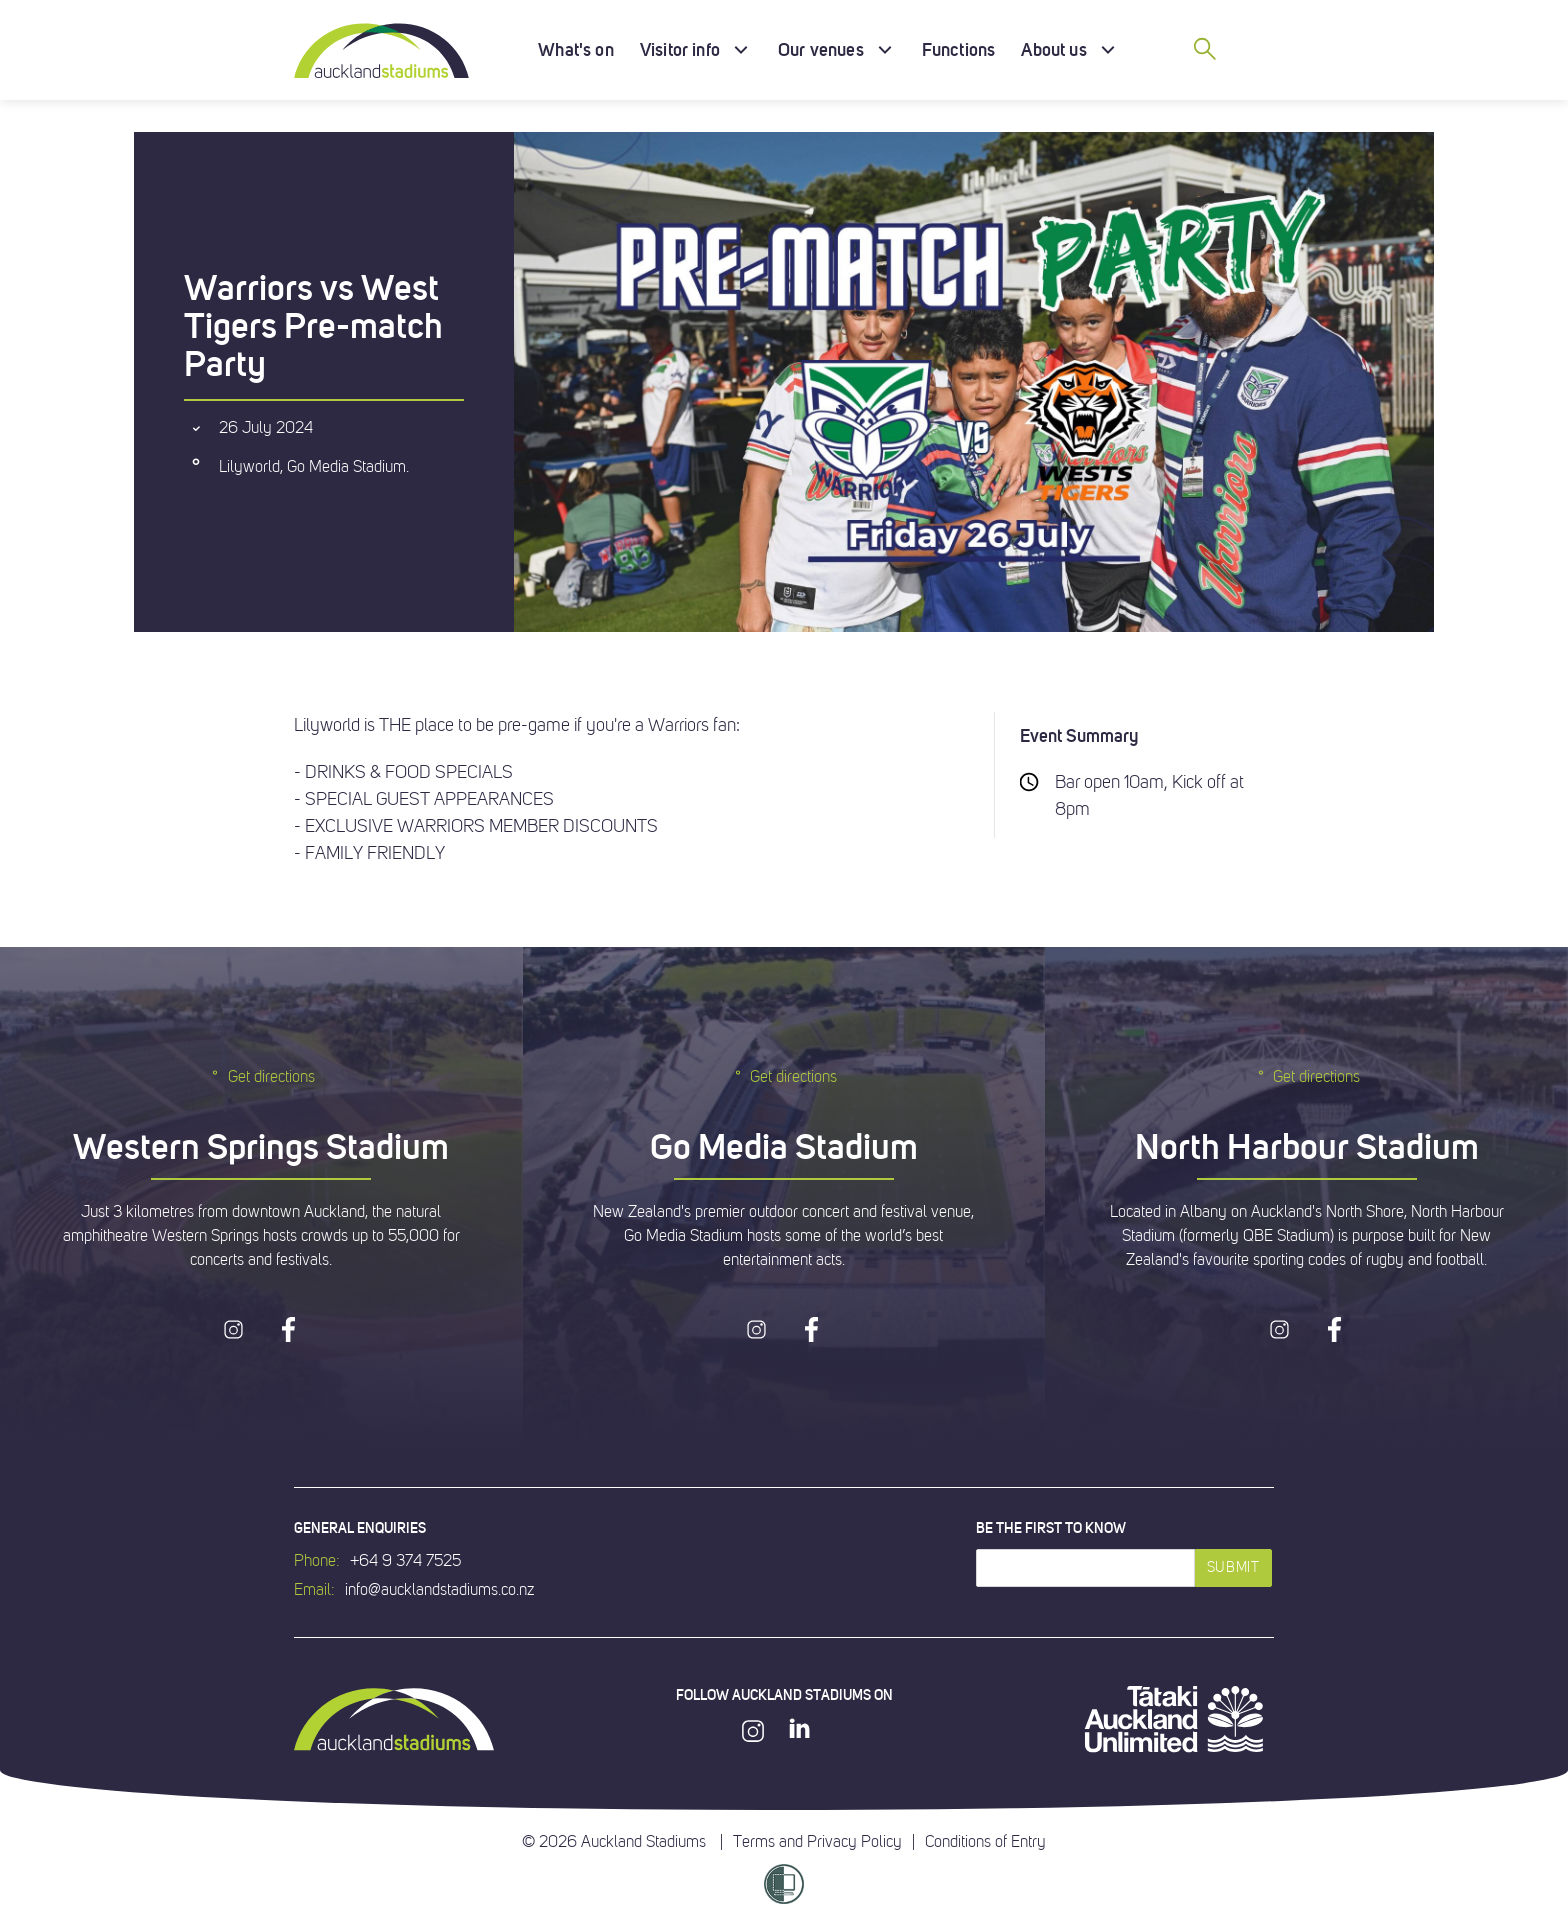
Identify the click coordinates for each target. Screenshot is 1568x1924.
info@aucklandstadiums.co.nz (439, 1590)
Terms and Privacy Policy (817, 1842)
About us (1053, 49)
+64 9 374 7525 (405, 1561)
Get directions (261, 1076)
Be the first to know (1051, 1528)
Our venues (821, 49)
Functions (959, 49)
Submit (1233, 1567)
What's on (576, 49)
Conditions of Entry (985, 1842)
